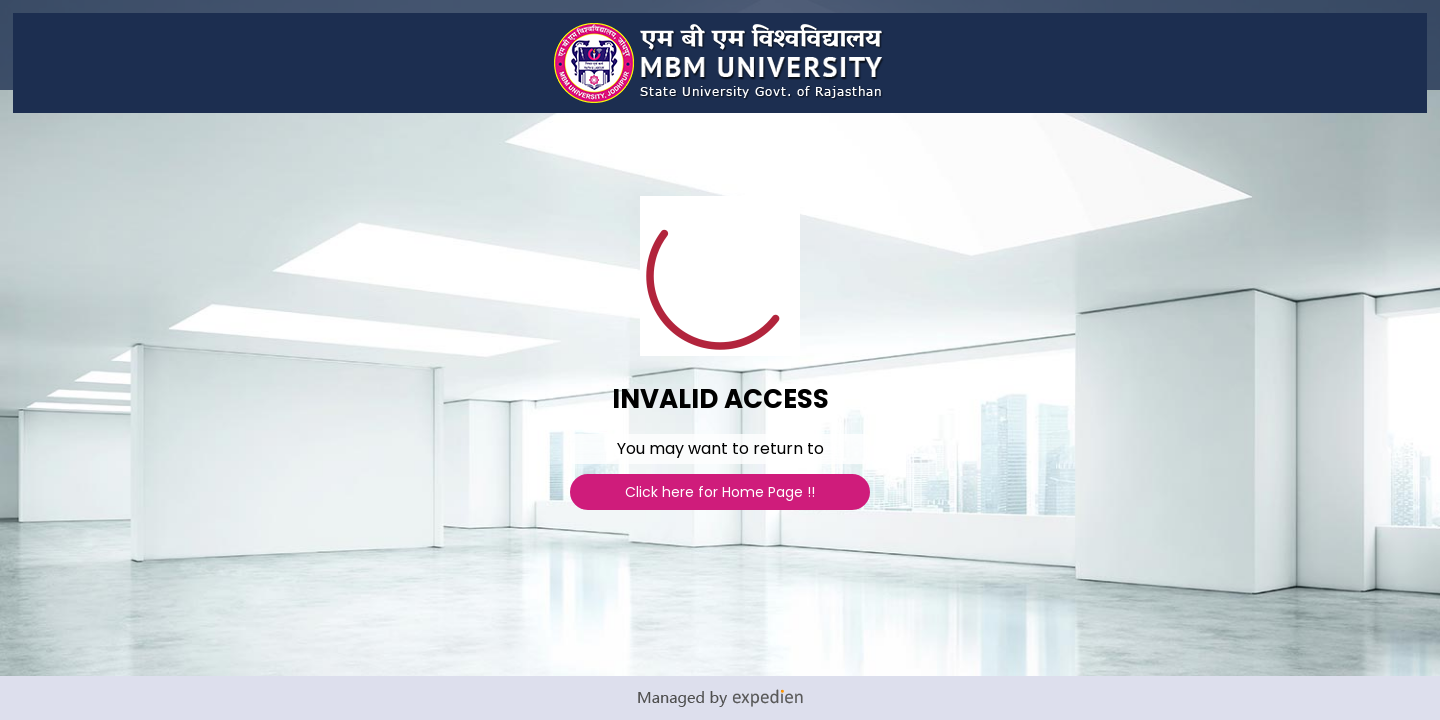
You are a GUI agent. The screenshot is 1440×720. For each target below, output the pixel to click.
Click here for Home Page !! (720, 492)
